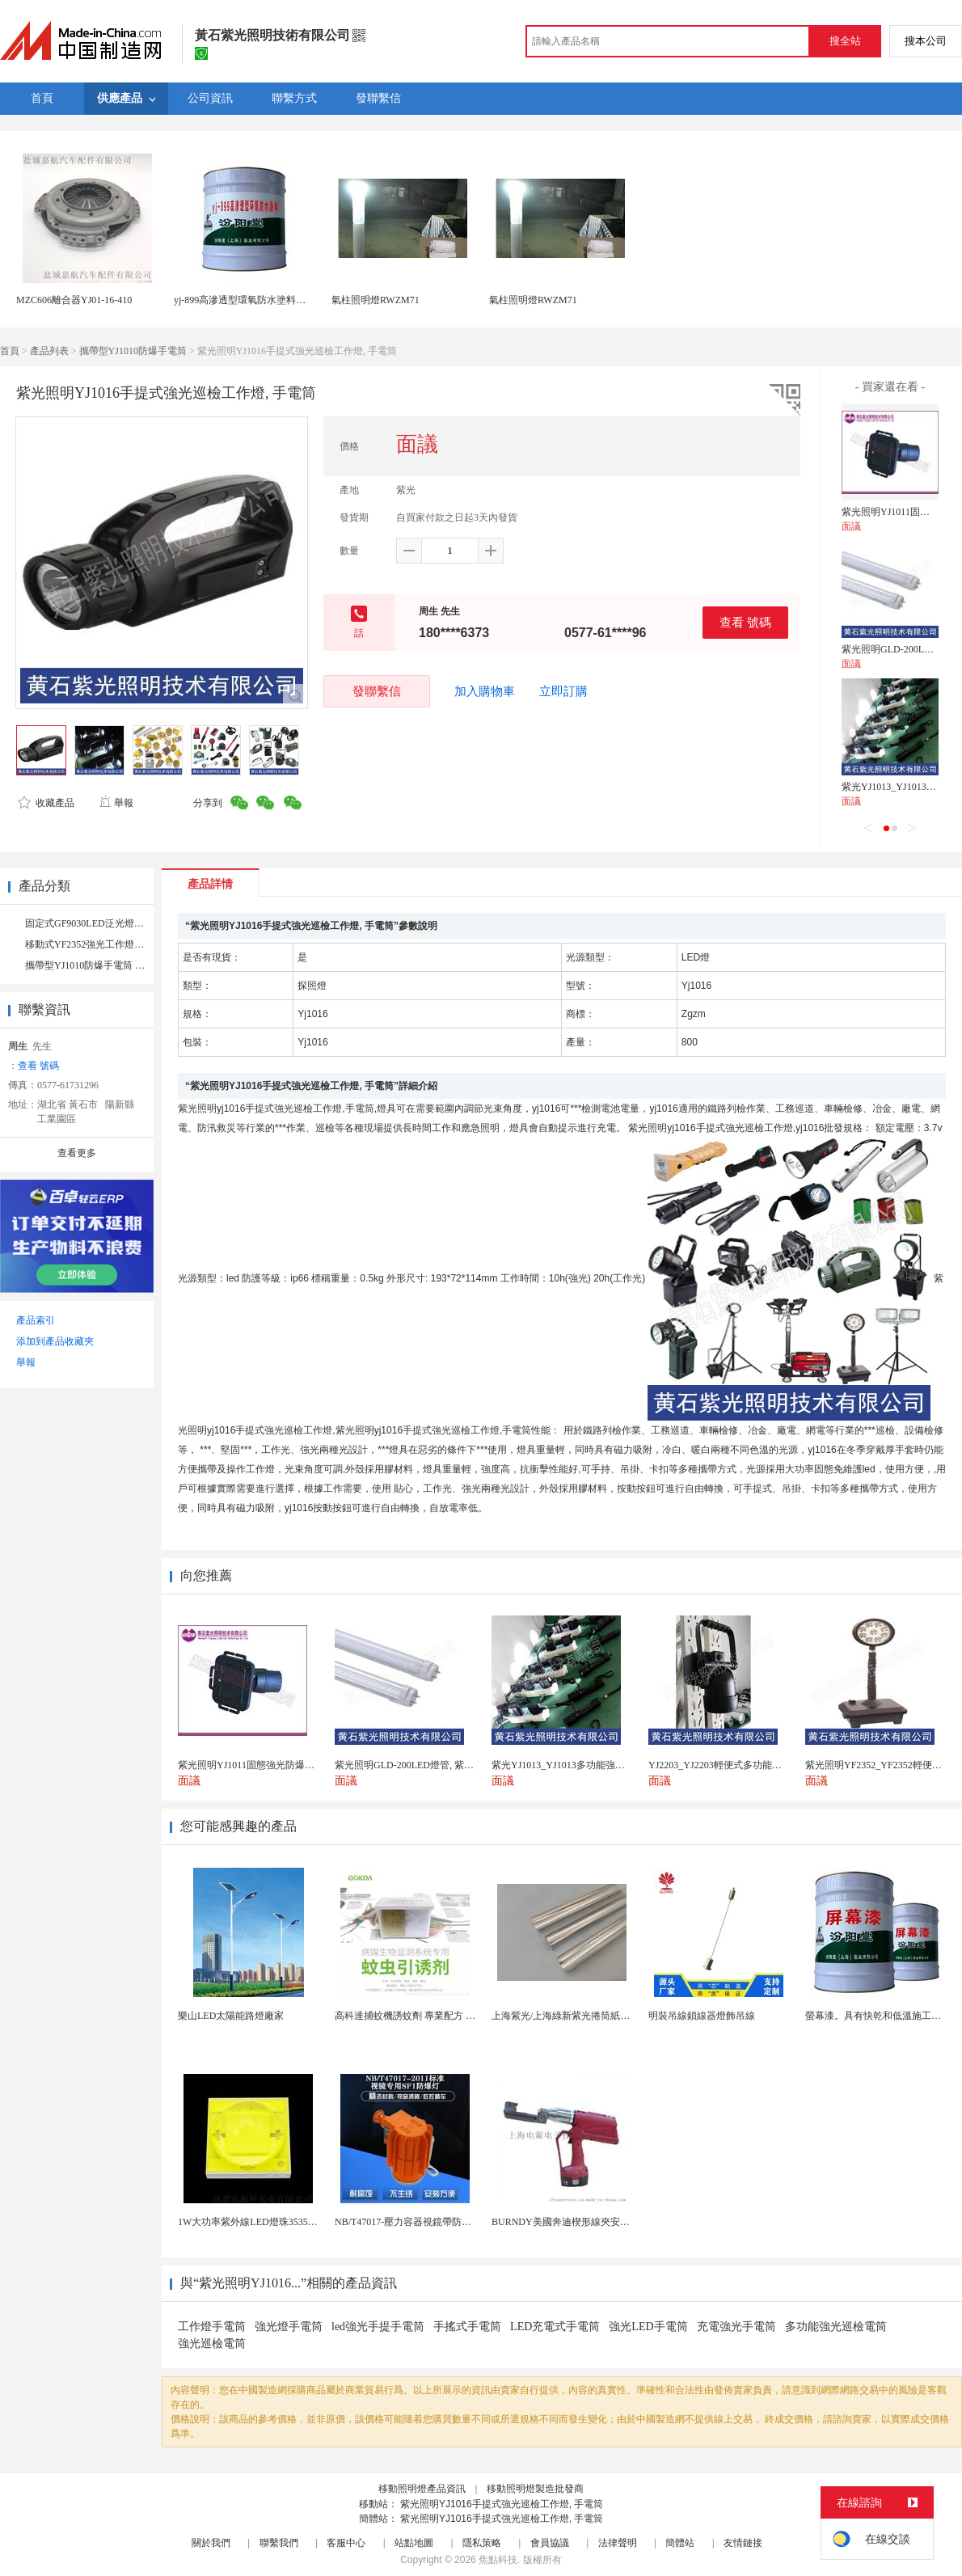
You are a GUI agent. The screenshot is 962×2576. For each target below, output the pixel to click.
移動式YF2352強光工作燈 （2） (93, 944)
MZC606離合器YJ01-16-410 (74, 300)
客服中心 (346, 2543)
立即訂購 (563, 691)
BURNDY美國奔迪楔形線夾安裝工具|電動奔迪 (591, 2222)
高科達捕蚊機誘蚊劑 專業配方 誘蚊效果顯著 (429, 2015)
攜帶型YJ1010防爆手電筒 (133, 351)
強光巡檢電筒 (212, 2343)
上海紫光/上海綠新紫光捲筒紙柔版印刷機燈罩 (590, 2015)
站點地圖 (414, 2543)
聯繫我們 (278, 2543)
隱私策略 (481, 2543)
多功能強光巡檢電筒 (836, 2327)
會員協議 (549, 2543)
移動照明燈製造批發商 (535, 2488)
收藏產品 (46, 803)
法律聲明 (617, 2543)
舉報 (116, 803)
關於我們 (211, 2543)
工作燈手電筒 (212, 2327)
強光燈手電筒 (289, 2327)
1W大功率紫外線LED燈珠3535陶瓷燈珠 (262, 2222)
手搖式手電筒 (467, 2327)
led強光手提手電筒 (377, 2327)
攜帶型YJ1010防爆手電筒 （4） (92, 965)
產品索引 (35, 1320)
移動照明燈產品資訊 (422, 2488)
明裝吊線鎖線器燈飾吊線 (701, 2015)
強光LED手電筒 (648, 2327)
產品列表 (49, 351)
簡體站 (679, 2543)
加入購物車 (484, 691)
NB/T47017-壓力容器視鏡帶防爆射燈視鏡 (422, 2222)
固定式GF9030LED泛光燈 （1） (93, 923)
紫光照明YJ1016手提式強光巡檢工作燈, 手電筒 (501, 2504)
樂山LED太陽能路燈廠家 (231, 2015)
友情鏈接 (743, 2543)
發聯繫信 (376, 691)
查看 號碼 (745, 622)
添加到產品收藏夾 (55, 1341)
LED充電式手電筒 (555, 2327)
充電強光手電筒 (736, 2327)
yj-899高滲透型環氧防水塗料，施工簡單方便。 (273, 300)
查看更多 (76, 1153)
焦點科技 (498, 2559)
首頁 (9, 351)
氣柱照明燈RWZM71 (375, 300)
